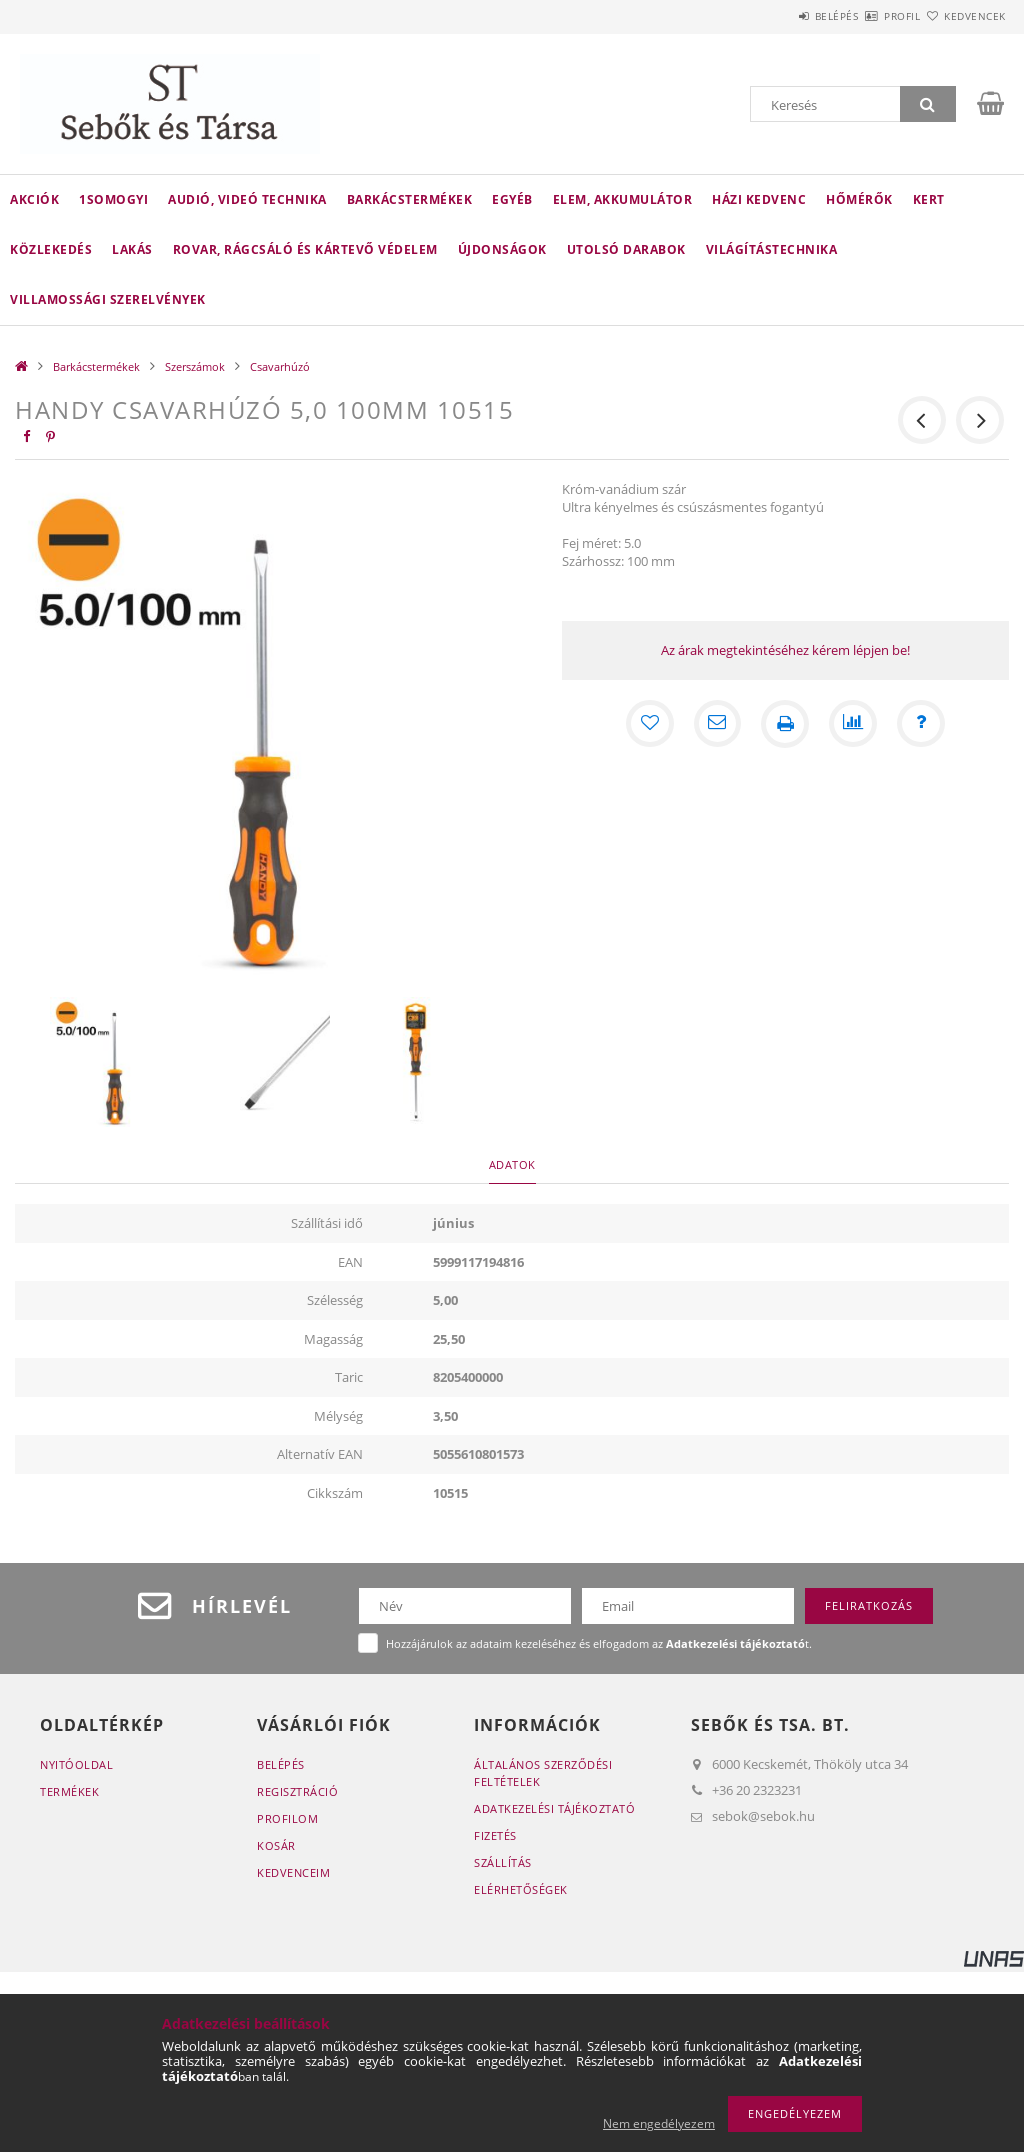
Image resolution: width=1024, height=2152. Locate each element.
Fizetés (495, 1835)
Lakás (132, 249)
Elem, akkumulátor (623, 199)
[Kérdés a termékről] (921, 724)
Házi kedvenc (759, 199)
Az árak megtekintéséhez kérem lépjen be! (785, 650)
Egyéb (512, 199)
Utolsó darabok (626, 249)
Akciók (34, 199)
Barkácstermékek (410, 199)
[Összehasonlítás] (853, 724)
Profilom (287, 1818)
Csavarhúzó (280, 366)
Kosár (276, 1845)
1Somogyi (113, 199)
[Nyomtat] (785, 724)
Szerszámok (195, 366)
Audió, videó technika (247, 199)
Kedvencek (963, 16)
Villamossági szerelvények (108, 299)
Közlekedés (51, 249)
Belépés (778, 16)
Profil (867, 16)
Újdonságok (502, 249)
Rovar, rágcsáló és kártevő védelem (305, 249)
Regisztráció (297, 1791)
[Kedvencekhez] (649, 724)
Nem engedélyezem (659, 2123)
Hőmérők (859, 199)
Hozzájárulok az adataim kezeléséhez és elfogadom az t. (599, 1643)
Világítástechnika (772, 249)
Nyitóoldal (76, 1764)
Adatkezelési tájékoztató (554, 1808)
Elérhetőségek (521, 1889)
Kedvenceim (293, 1872)
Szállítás (503, 1862)
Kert (929, 199)
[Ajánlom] (717, 724)
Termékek (69, 1791)
